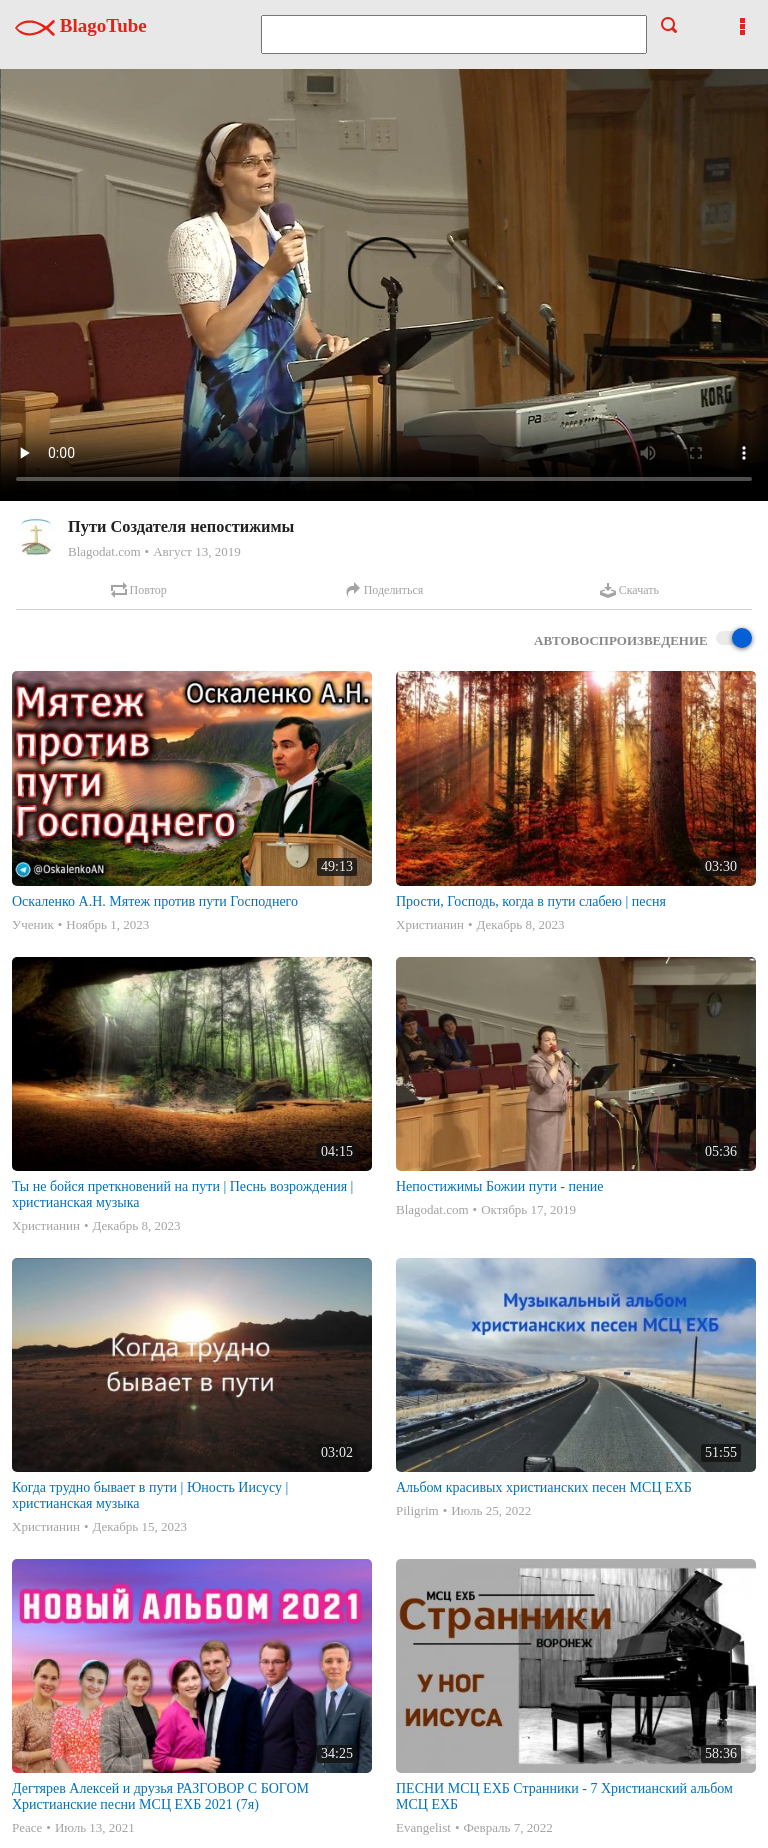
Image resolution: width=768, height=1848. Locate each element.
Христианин (430, 924)
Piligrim (417, 1510)
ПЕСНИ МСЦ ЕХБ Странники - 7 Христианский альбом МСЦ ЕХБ (564, 1796)
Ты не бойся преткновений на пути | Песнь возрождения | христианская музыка (182, 1194)
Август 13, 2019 (197, 551)
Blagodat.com (104, 551)
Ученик (33, 924)
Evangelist (423, 1827)
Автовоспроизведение (643, 639)
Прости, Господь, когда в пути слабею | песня (531, 901)
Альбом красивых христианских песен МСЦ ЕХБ (544, 1487)
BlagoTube (81, 25)
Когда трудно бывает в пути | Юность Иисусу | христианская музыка (150, 1495)
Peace (27, 1827)
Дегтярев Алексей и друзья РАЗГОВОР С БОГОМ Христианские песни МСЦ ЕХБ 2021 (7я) (160, 1796)
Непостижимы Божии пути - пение (499, 1186)
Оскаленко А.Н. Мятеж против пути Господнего (155, 901)
